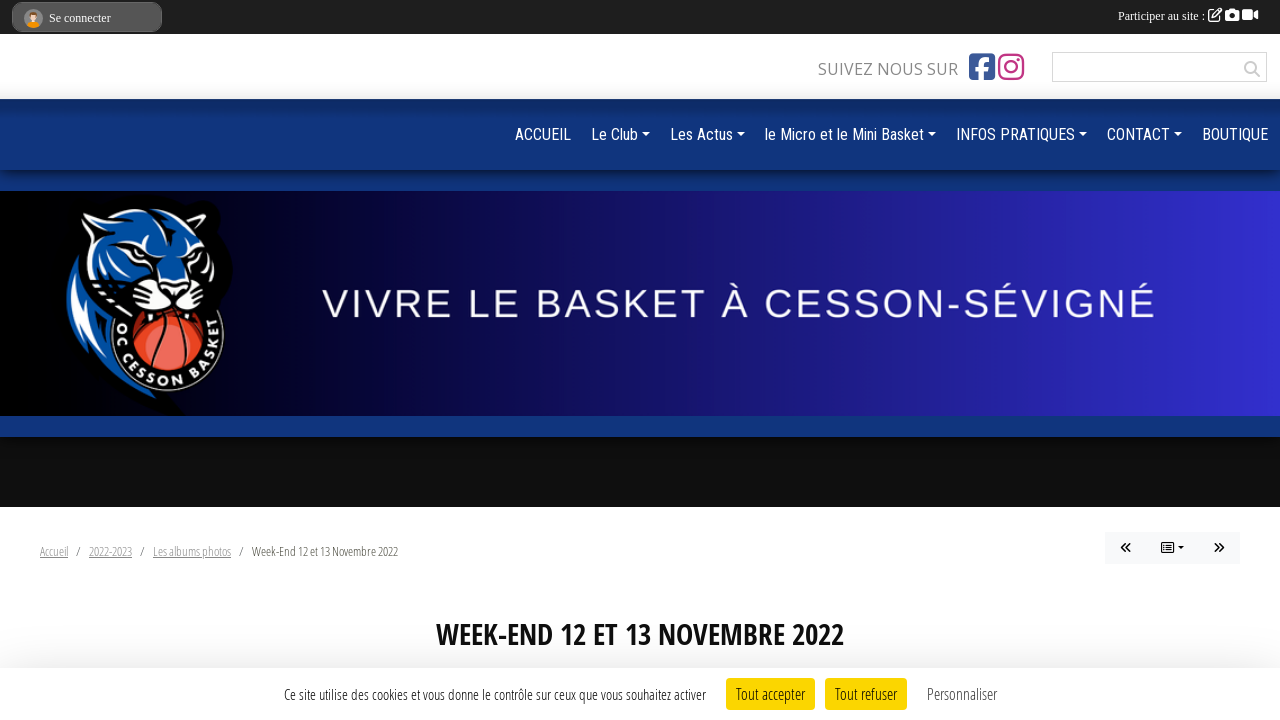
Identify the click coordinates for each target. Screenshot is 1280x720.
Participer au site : (1188, 16)
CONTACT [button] (1138, 134)
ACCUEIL (543, 134)
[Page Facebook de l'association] (982, 67)
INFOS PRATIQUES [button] (1015, 134)
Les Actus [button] (701, 134)
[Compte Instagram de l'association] (1011, 67)
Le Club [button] (614, 134)
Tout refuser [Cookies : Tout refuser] (866, 693)
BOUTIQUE (1235, 134)
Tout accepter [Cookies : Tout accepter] (770, 693)
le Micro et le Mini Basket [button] (844, 134)
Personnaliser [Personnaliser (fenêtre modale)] (962, 693)
